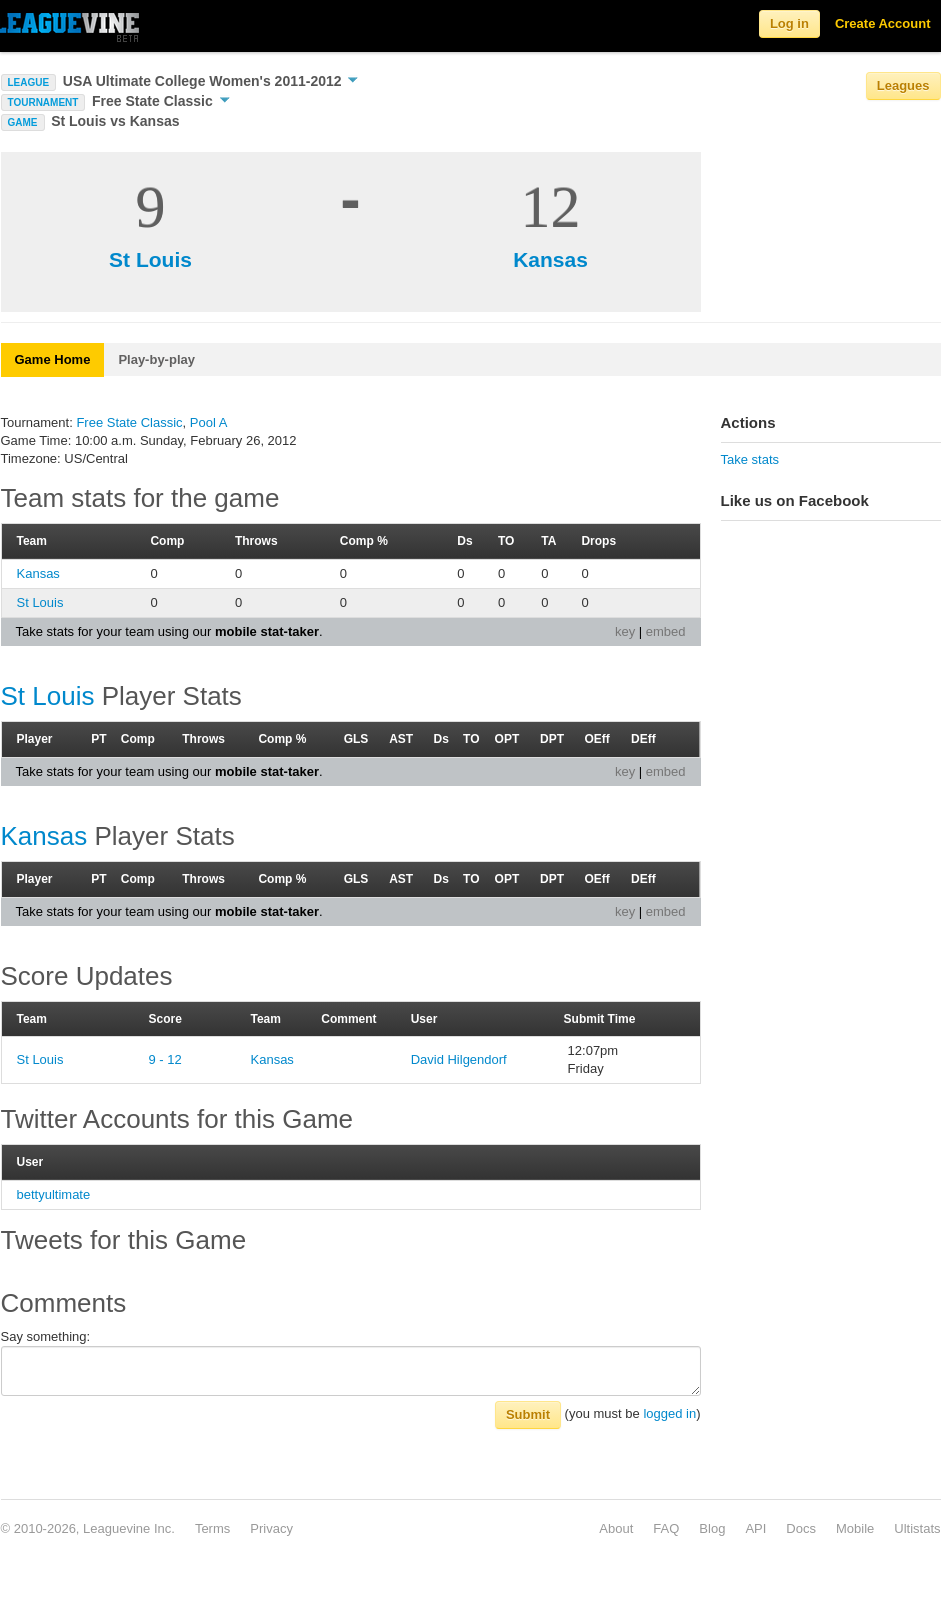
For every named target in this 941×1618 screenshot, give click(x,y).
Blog (712, 1528)
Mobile (855, 1528)
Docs (801, 1528)
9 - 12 (165, 1059)
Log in (789, 23)
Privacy (271, 1528)
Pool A (209, 422)
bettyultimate (54, 1194)
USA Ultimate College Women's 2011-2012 (211, 81)
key (625, 631)
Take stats (750, 459)
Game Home (53, 359)
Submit (528, 1414)
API (755, 1528)
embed (666, 631)
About (616, 1528)
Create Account (883, 23)
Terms (212, 1528)
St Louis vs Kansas (115, 121)
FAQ (666, 1528)
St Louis (150, 259)
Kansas (550, 259)
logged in (669, 1413)
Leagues (903, 85)
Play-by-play (156, 359)
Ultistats (917, 1528)
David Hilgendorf (459, 1059)
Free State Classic (161, 101)
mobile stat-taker (267, 631)
